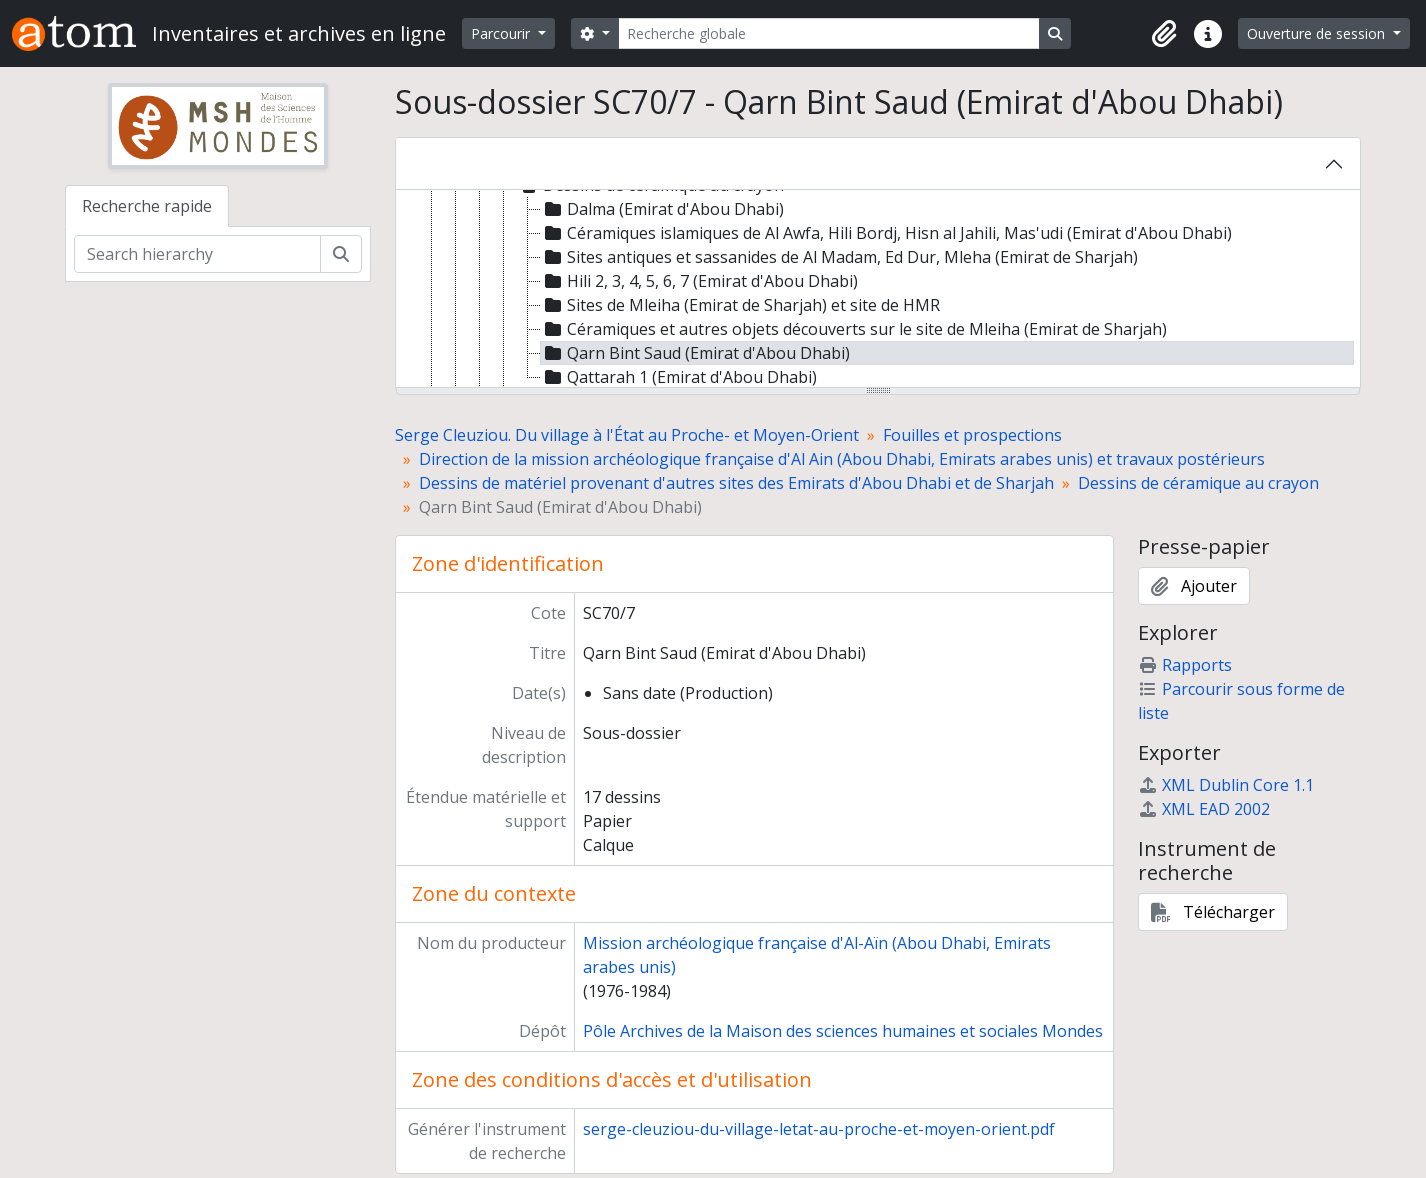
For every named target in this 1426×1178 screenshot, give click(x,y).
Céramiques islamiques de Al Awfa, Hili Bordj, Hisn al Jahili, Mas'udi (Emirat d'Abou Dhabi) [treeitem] (886, 233)
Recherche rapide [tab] (147, 206)
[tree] (878, 290)
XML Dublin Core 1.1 (1226, 785)
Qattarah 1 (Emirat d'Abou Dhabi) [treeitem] (679, 377)
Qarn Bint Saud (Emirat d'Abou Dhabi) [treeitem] (695, 353)
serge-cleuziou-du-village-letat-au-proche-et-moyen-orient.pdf (819, 1129)
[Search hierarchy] (197, 254)
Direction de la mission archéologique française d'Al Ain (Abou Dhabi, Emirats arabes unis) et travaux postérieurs (842, 459)
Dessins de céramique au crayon (1198, 483)
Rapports (1185, 665)
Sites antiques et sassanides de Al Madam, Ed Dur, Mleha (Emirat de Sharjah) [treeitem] (839, 257)
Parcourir (502, 33)
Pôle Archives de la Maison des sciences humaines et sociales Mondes (843, 1031)
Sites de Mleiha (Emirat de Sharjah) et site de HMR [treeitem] (740, 305)
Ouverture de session (1318, 33)
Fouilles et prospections (972, 435)
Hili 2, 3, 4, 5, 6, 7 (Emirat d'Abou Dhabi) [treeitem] (699, 281)
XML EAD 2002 (1204, 809)
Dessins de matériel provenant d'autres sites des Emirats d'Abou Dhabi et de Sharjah (736, 483)
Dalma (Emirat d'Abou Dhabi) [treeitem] (662, 209)
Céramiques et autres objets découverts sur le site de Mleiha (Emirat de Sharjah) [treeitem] (854, 329)
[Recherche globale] (829, 33)
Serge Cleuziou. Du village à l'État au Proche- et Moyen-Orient (627, 435)
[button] (1164, 34)
